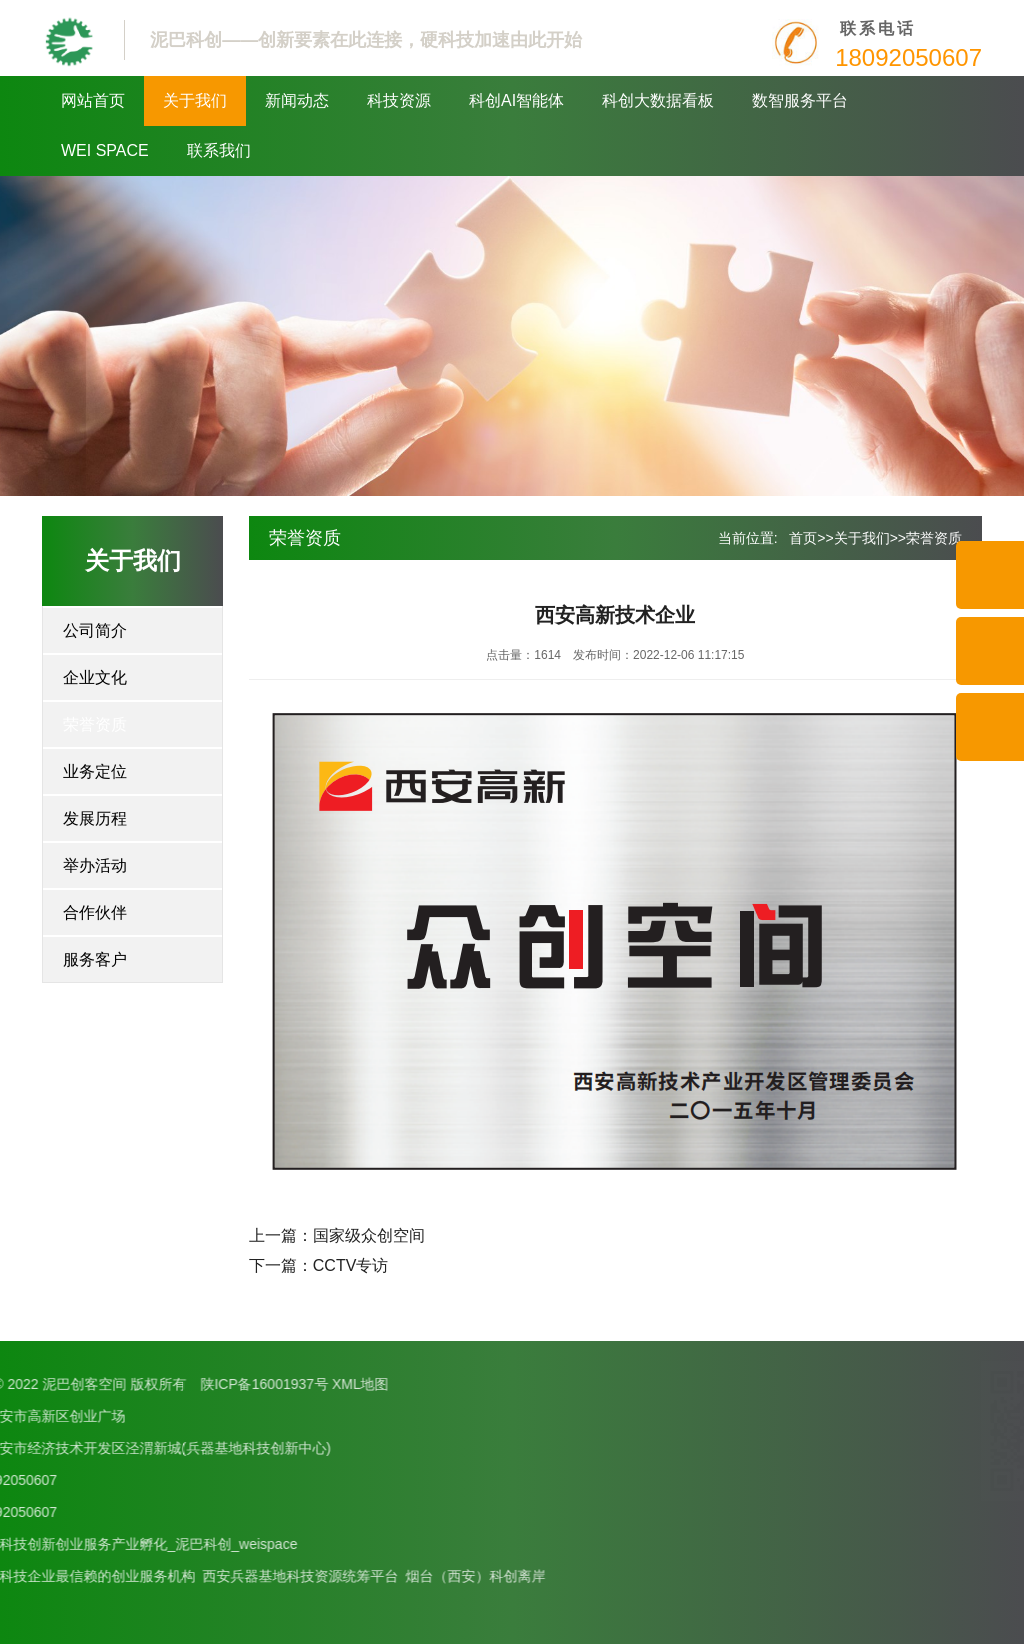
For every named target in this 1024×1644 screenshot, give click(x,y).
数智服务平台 (800, 100)
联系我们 (219, 150)
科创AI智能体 (516, 100)
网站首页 (93, 100)
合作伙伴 (95, 912)
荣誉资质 (95, 724)
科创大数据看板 (658, 100)
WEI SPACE (105, 150)
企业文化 (95, 677)
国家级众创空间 (369, 1235)
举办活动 (95, 865)
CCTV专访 (351, 1265)
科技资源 (399, 100)
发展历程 (95, 818)
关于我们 (195, 100)
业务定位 (95, 771)
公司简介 (95, 630)
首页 (803, 538)
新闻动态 (297, 100)
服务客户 (95, 959)
